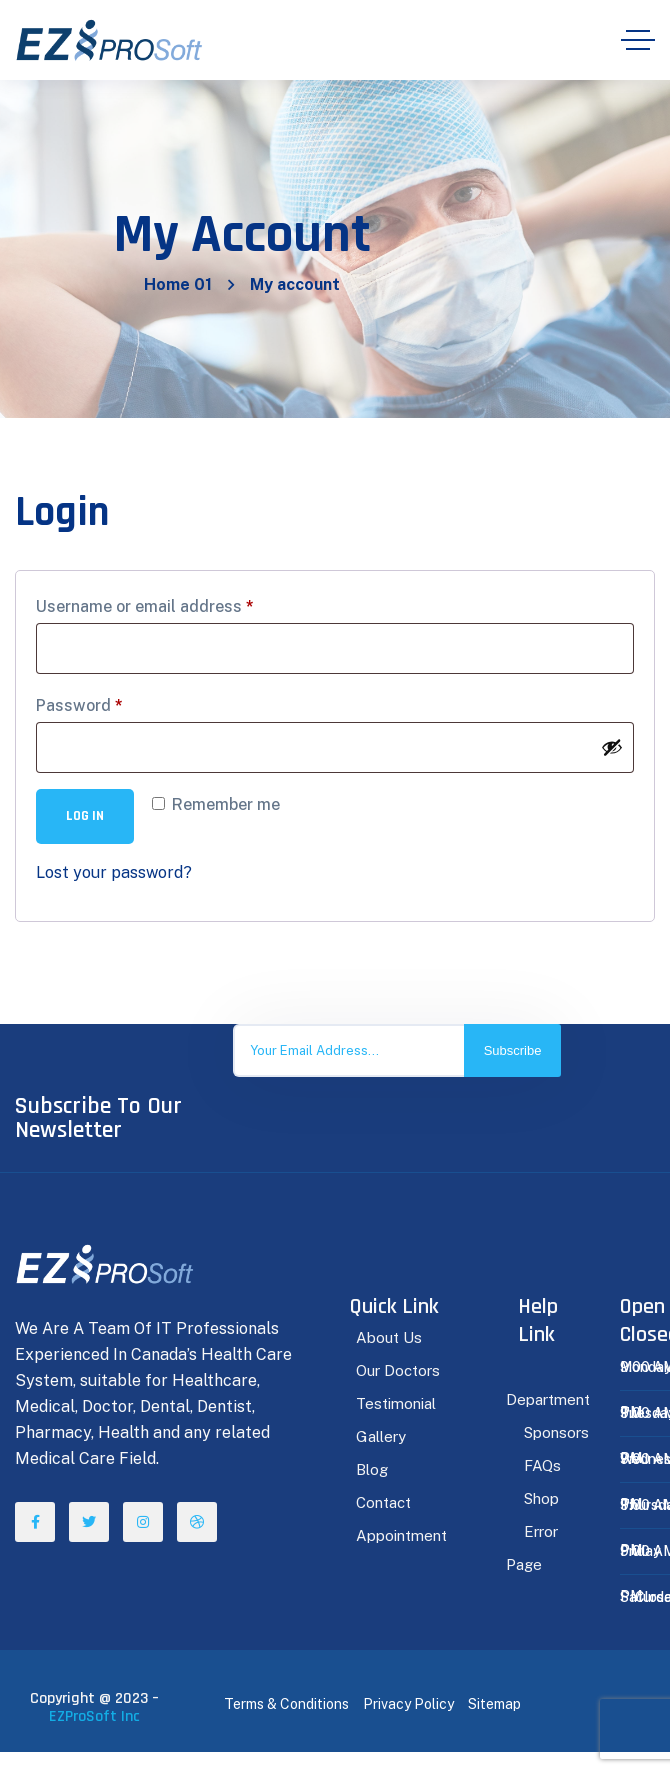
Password (79, 705)
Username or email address (145, 606)
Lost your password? (114, 872)
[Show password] (612, 747)
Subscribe (513, 1050)
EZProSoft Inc (94, 1716)
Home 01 (178, 284)
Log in (85, 816)
